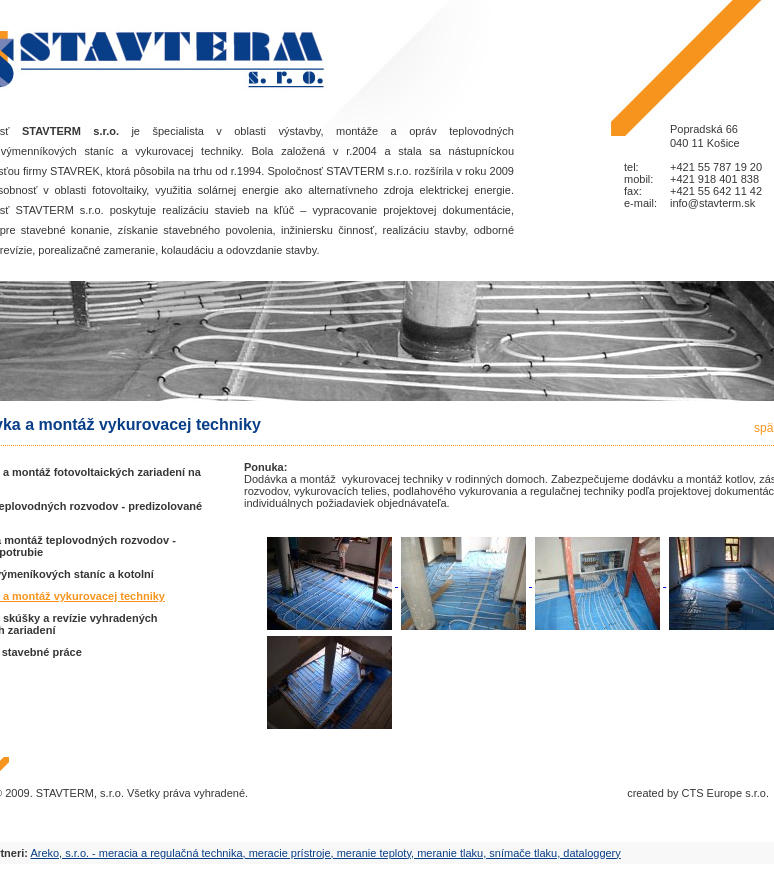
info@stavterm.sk (712, 203)
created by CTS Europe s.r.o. (698, 793)
